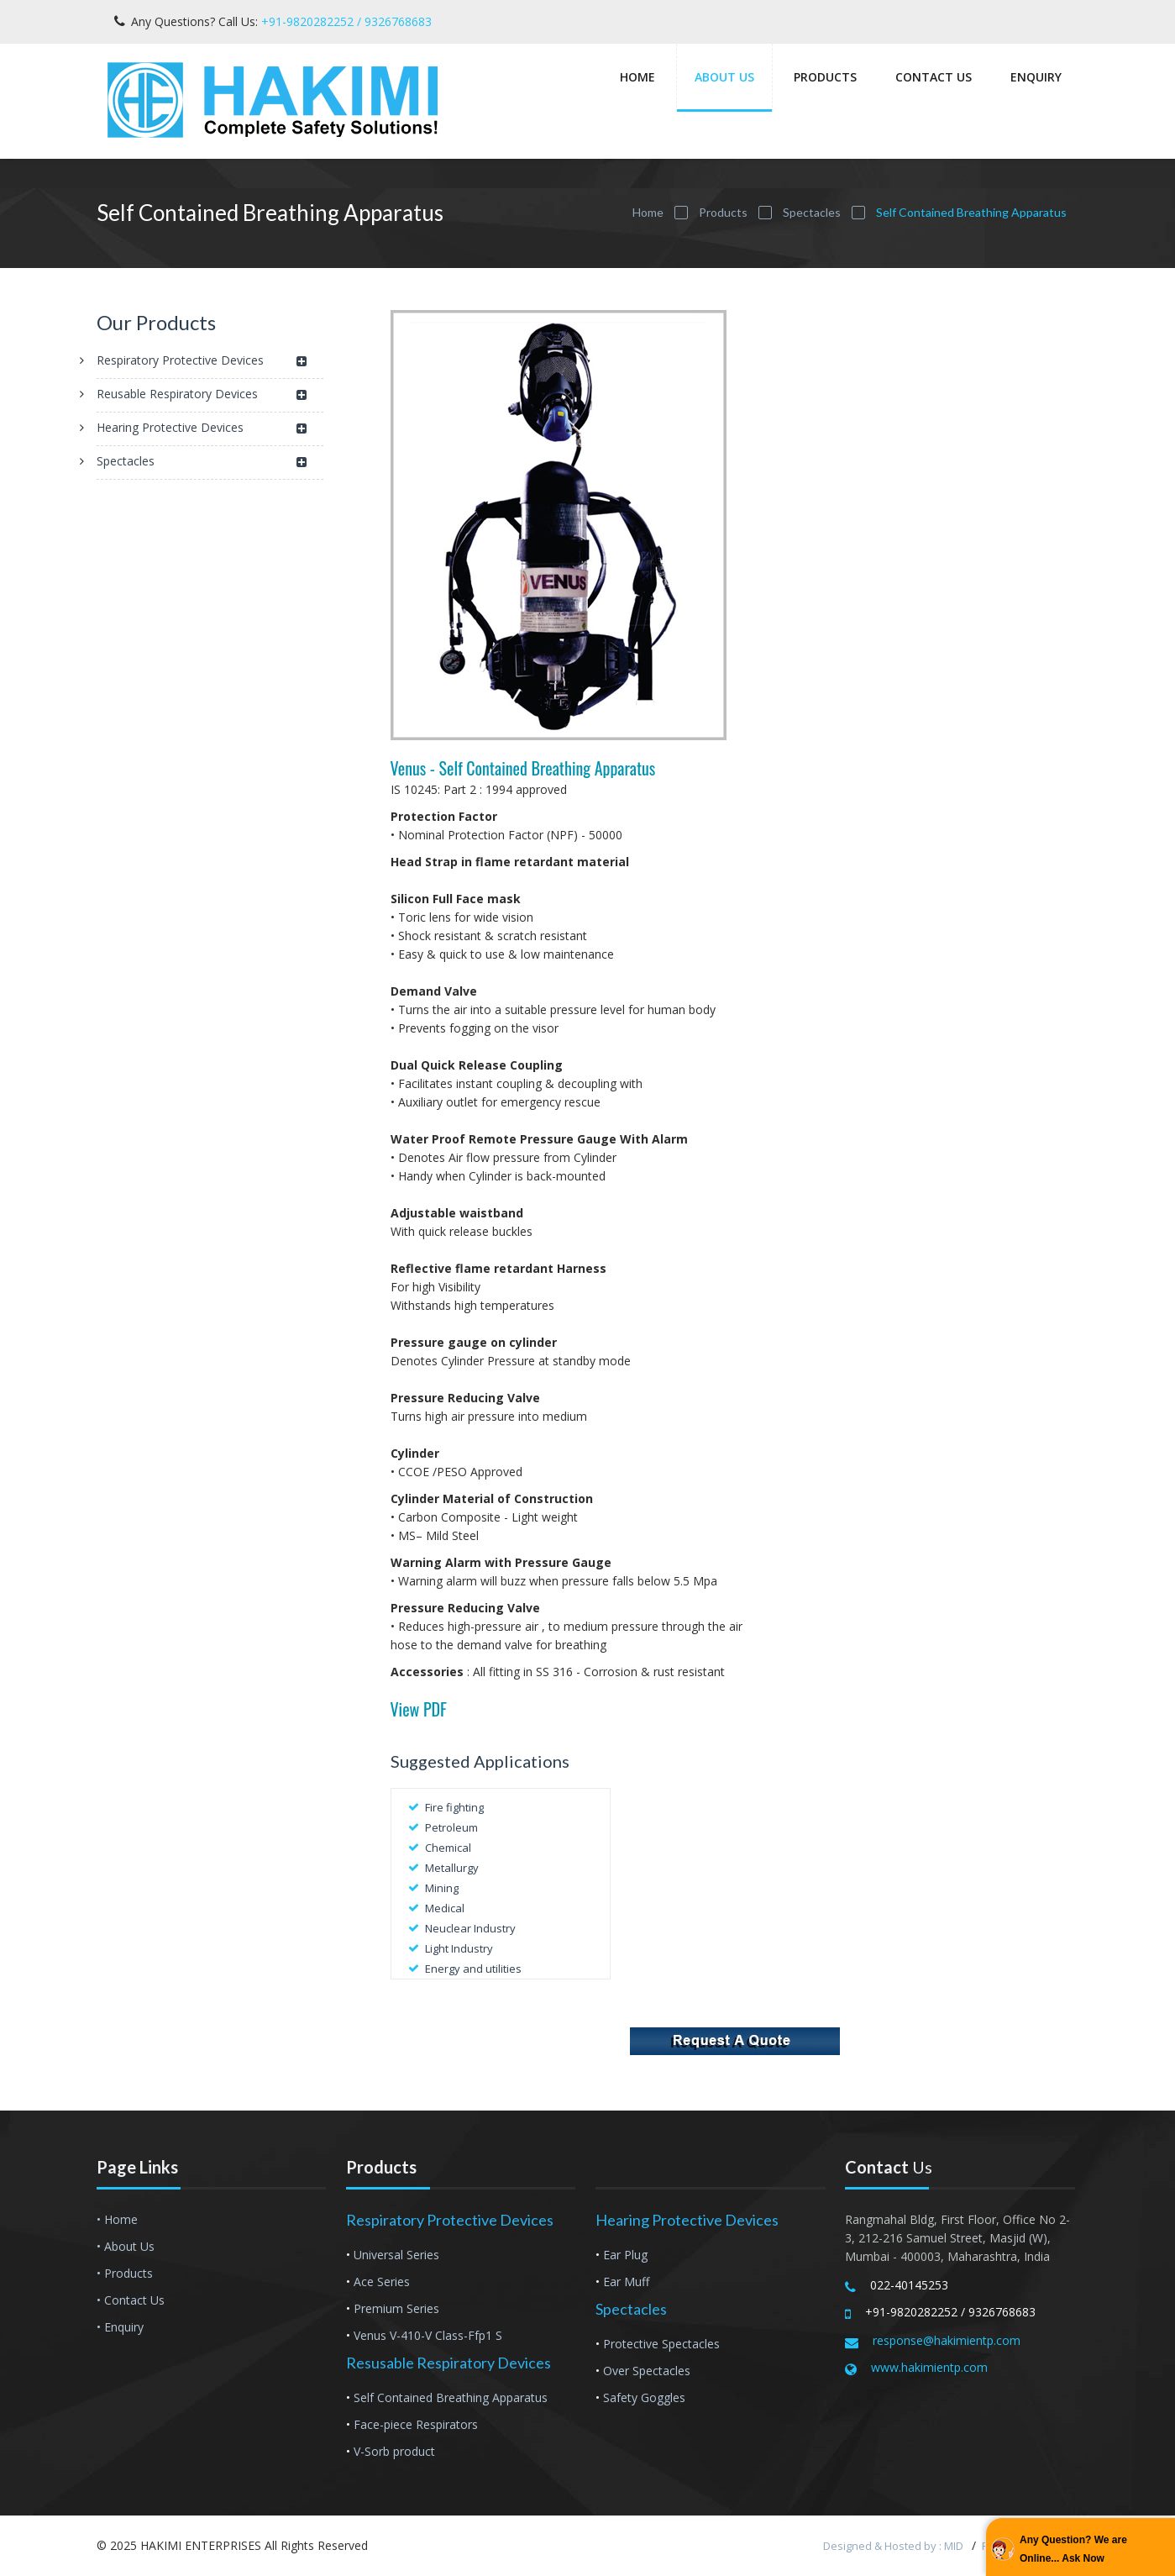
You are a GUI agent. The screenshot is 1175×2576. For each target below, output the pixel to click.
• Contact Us (131, 2300)
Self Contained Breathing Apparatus (451, 2397)
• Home (117, 2219)
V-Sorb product (394, 2451)
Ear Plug (625, 2255)
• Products (125, 2273)
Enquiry (1036, 77)
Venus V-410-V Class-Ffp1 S (428, 2335)
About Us (724, 77)
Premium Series (396, 2308)
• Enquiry (120, 2327)
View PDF (419, 1709)
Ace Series (382, 2281)
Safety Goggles (644, 2397)
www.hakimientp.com (929, 2367)
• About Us (126, 2246)
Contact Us (933, 77)
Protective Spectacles (661, 2344)
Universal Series (396, 2255)
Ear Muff (626, 2281)
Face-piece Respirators (416, 2424)
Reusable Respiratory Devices (202, 395)
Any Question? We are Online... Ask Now (1073, 2549)
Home (637, 77)
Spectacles (812, 212)
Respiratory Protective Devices (202, 361)
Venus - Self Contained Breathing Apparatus (523, 768)
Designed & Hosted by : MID (894, 2545)
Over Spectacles (646, 2371)
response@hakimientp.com (946, 2340)
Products (825, 77)
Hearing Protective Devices (202, 428)
